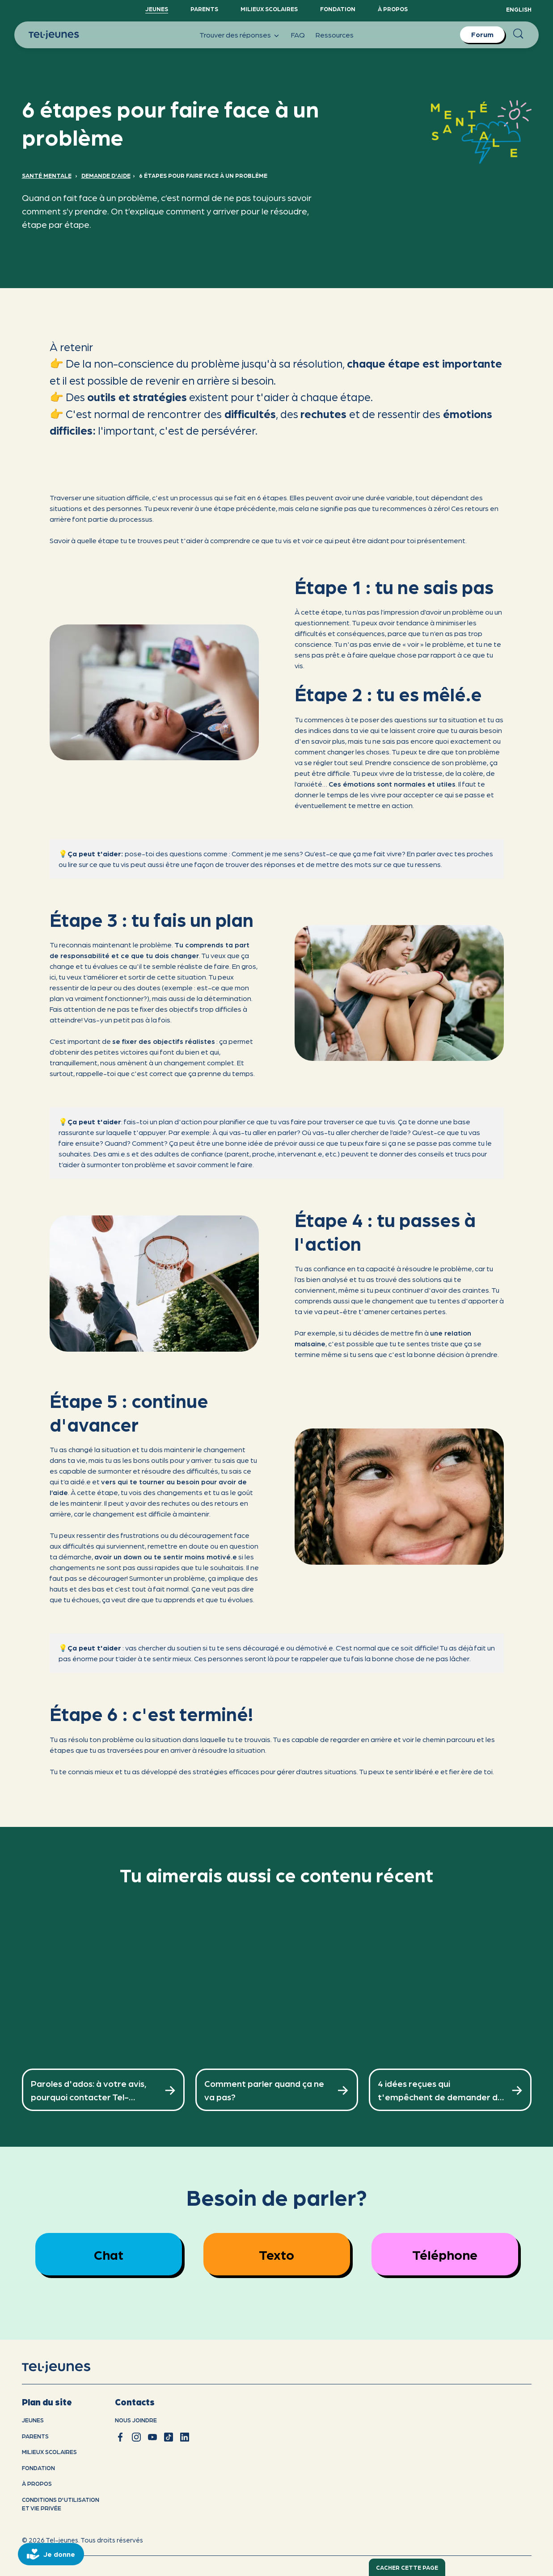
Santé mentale (47, 175)
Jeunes (156, 8)
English (519, 9)
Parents (204, 8)
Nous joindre (136, 2420)
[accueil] (68, 2367)
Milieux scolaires (269, 8)
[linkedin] (184, 2437)
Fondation (337, 8)
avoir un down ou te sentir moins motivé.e (165, 1556)
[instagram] (136, 2437)
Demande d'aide (106, 175)
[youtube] (152, 2437)
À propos (393, 8)
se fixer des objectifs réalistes (163, 1041)
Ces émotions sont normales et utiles (392, 783)
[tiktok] (168, 2437)
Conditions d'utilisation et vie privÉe (60, 2504)
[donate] (51, 2554)
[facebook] (120, 2437)
